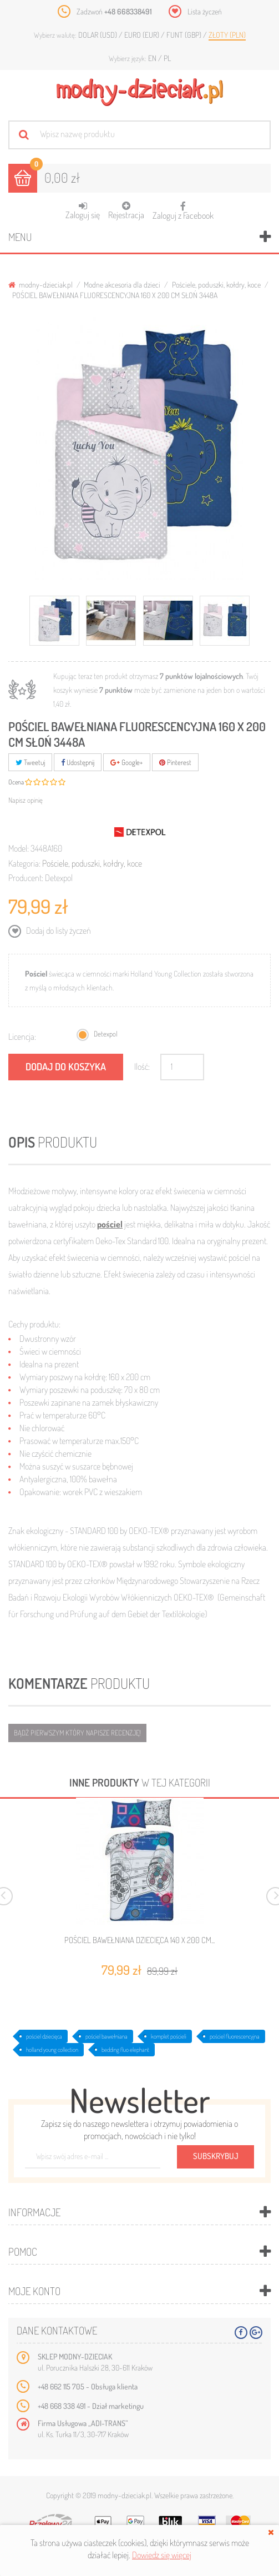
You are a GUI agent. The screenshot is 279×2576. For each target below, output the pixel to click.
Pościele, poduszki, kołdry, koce (216, 284)
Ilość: (142, 1066)
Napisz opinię (25, 800)
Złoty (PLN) (227, 34)
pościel (110, 1224)
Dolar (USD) (98, 34)
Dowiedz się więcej (161, 2554)
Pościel (36, 973)
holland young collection (52, 2050)
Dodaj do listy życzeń (57, 930)
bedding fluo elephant (125, 2050)
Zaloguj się (82, 210)
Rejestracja (126, 210)
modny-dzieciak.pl (40, 284)
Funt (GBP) (184, 34)
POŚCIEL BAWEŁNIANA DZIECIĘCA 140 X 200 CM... (139, 1940)
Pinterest (175, 762)
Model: (18, 848)
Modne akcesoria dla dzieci (122, 284)
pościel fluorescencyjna (235, 2036)
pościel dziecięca (44, 2036)
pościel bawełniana (106, 2036)
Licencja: (22, 1036)
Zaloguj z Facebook (183, 207)
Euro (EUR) (142, 34)
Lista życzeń (204, 11)
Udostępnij (77, 762)
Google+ (126, 762)
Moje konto (34, 2291)
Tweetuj (30, 762)
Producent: (25, 877)
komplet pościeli (168, 2036)
